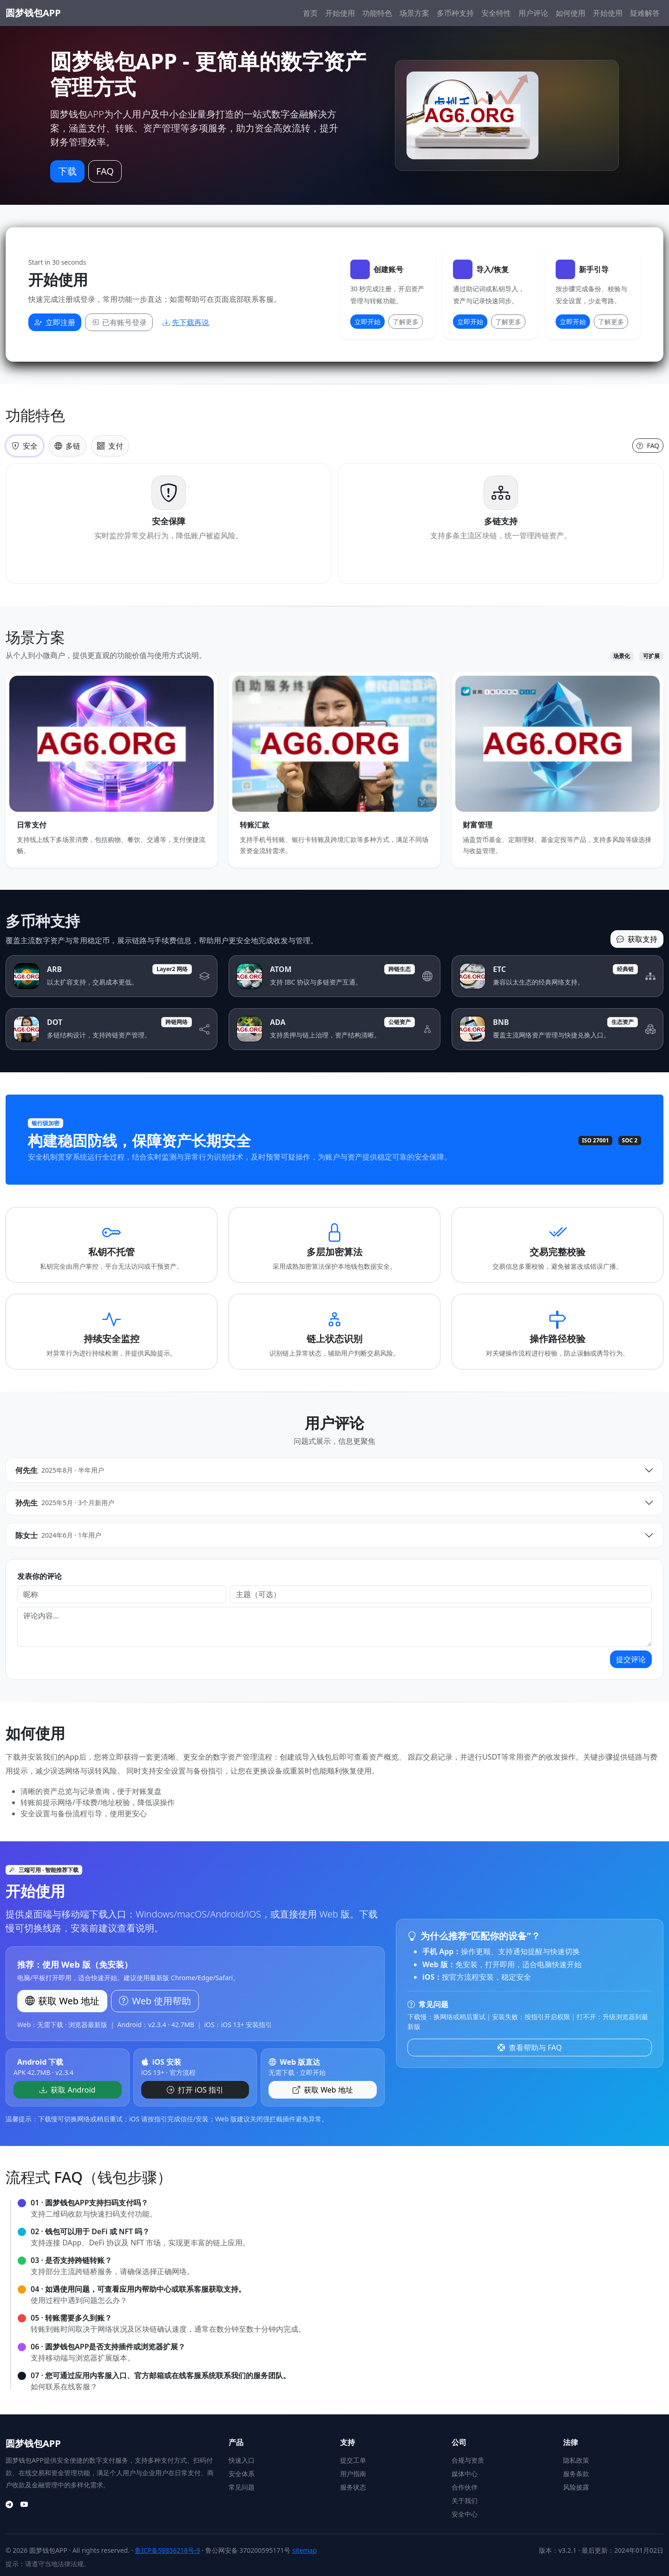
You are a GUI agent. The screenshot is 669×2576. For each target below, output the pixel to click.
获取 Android (67, 2090)
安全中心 (465, 2514)
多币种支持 (455, 13)
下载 (67, 171)
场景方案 (414, 13)
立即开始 (367, 321)
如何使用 (570, 13)
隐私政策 (576, 2460)
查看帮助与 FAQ (530, 2047)
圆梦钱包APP (33, 13)
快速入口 (242, 2460)
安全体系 (242, 2473)
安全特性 (496, 13)
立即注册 (54, 322)
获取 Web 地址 (323, 2090)
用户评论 (533, 13)
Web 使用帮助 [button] (155, 2001)
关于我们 (465, 2500)
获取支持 (637, 939)
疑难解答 (645, 13)
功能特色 (377, 13)
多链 (67, 446)
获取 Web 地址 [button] (62, 2001)
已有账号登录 (119, 322)
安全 (25, 446)
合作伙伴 (465, 2487)
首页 (310, 13)
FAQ (105, 171)
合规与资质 (468, 2460)
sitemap (304, 2550)
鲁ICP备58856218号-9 (167, 2550)
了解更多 (406, 321)
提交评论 (631, 1659)
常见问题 (242, 2487)
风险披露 (576, 2487)
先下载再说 (186, 322)
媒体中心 (465, 2473)
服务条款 (576, 2473)
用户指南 (353, 2473)
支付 (110, 446)
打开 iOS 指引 (195, 2090)
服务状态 (353, 2487)
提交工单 (353, 2460)
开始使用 (340, 13)
